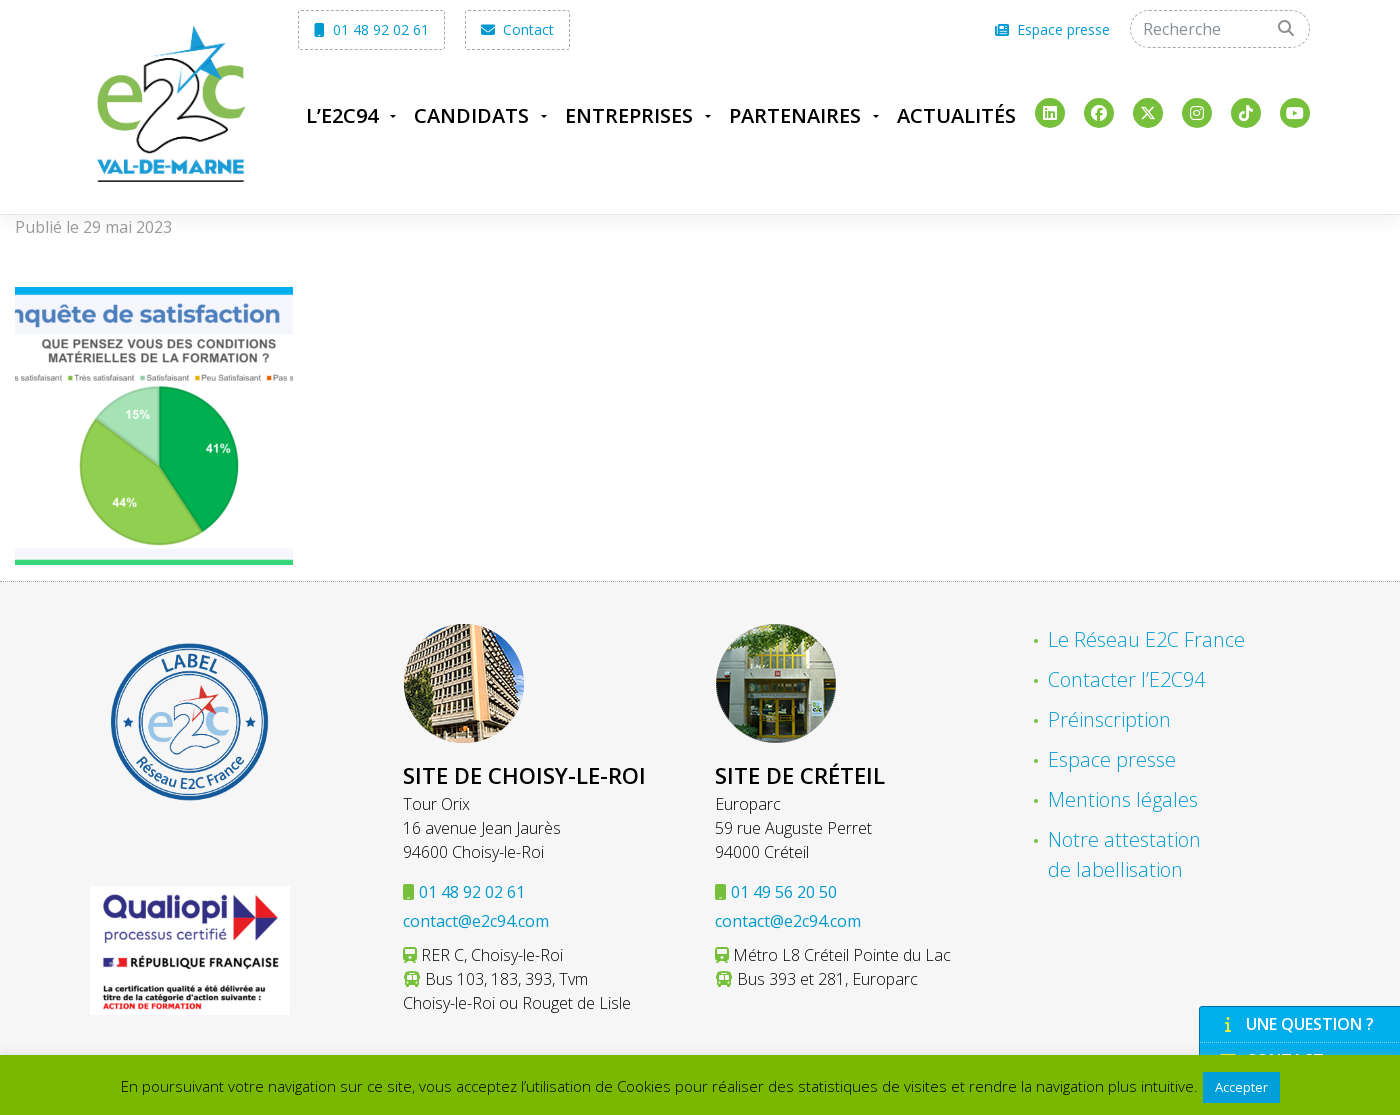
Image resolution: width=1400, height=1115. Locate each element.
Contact (517, 29)
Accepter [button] (1241, 1087)
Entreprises (629, 115)
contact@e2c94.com (476, 921)
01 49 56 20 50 (784, 892)
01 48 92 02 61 (371, 29)
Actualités (956, 115)
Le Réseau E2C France (1146, 639)
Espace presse (1052, 29)
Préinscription (1109, 719)
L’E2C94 (342, 115)
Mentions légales (1123, 799)
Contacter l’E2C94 (1126, 679)
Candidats (471, 115)
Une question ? (1297, 1024)
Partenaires (795, 115)
